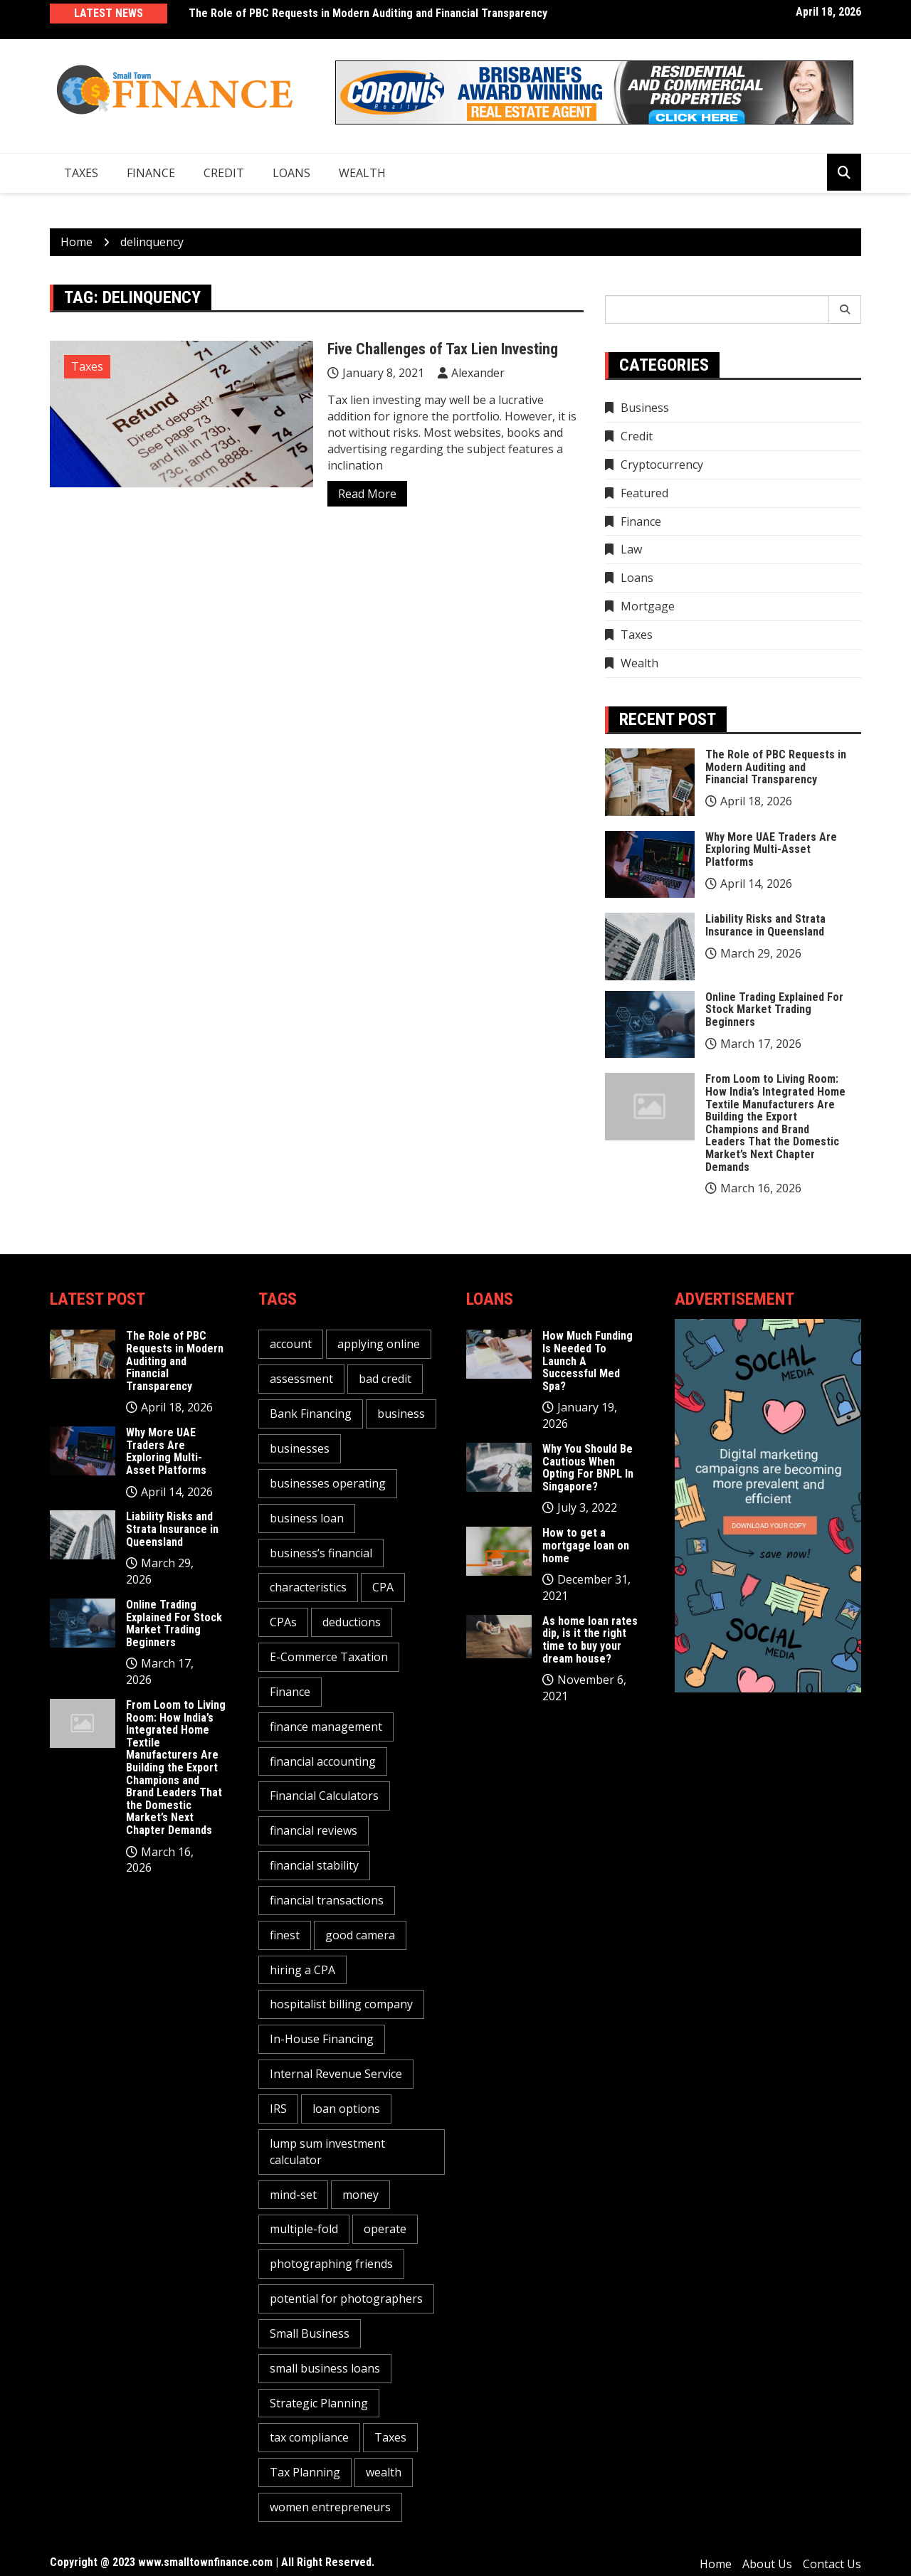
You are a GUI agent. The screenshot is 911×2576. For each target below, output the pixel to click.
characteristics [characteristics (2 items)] (308, 1587)
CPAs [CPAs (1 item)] (283, 1622)
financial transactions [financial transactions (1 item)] (327, 1900)
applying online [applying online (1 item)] (378, 1344)
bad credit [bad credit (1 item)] (385, 1379)
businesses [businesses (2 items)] (300, 1448)
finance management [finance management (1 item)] (326, 1726)
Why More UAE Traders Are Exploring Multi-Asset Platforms (771, 849)
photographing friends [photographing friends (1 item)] (331, 2264)
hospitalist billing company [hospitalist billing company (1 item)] (341, 2004)
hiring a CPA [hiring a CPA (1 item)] (302, 1970)
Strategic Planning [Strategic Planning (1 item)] (319, 2403)
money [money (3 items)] (360, 2195)
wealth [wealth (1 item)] (383, 2472)
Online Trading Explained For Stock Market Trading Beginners (774, 1009)
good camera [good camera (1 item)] (360, 1935)
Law (631, 549)
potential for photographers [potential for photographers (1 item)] (346, 2298)
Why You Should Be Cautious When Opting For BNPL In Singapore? (587, 1467)
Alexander (478, 373)
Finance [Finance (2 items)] (290, 1692)
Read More (367, 494)
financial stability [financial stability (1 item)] (314, 1865)
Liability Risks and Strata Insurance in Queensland (765, 925)
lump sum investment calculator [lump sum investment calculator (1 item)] (327, 2152)
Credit (224, 173)
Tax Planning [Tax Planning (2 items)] (305, 2472)
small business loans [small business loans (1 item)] (325, 2368)
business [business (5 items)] (401, 1413)
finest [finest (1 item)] (285, 1935)
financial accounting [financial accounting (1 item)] (323, 1761)
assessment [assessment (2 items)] (301, 1379)
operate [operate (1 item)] (385, 2229)
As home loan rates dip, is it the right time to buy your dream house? (590, 1639)
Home (716, 2564)
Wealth (362, 173)
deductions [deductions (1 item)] (351, 1622)
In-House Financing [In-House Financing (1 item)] (322, 2039)
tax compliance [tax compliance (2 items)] (309, 2437)
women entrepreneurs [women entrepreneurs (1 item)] (330, 2507)
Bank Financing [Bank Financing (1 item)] (311, 1413)
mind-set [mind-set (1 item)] (293, 2195)
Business (645, 407)
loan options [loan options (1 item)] (346, 2108)
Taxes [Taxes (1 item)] (390, 2437)
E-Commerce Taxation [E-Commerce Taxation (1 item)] (329, 1657)
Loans (291, 173)
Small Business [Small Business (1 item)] (309, 2333)
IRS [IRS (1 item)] (278, 2108)
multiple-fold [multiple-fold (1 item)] (304, 2229)
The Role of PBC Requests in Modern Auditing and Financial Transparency (368, 13)
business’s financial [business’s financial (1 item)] (321, 1553)
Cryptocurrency (662, 464)
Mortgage (648, 606)
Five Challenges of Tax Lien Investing (442, 349)
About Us (767, 2564)
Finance (151, 173)
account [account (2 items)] (291, 1344)
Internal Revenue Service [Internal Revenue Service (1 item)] (336, 2074)
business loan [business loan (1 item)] (307, 1518)
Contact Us (832, 2564)
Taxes (81, 173)
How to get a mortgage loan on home (585, 1545)
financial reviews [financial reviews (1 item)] (313, 1830)
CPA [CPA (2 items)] (383, 1587)
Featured (644, 493)
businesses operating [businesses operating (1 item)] (328, 1483)
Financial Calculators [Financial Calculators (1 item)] (324, 1795)
